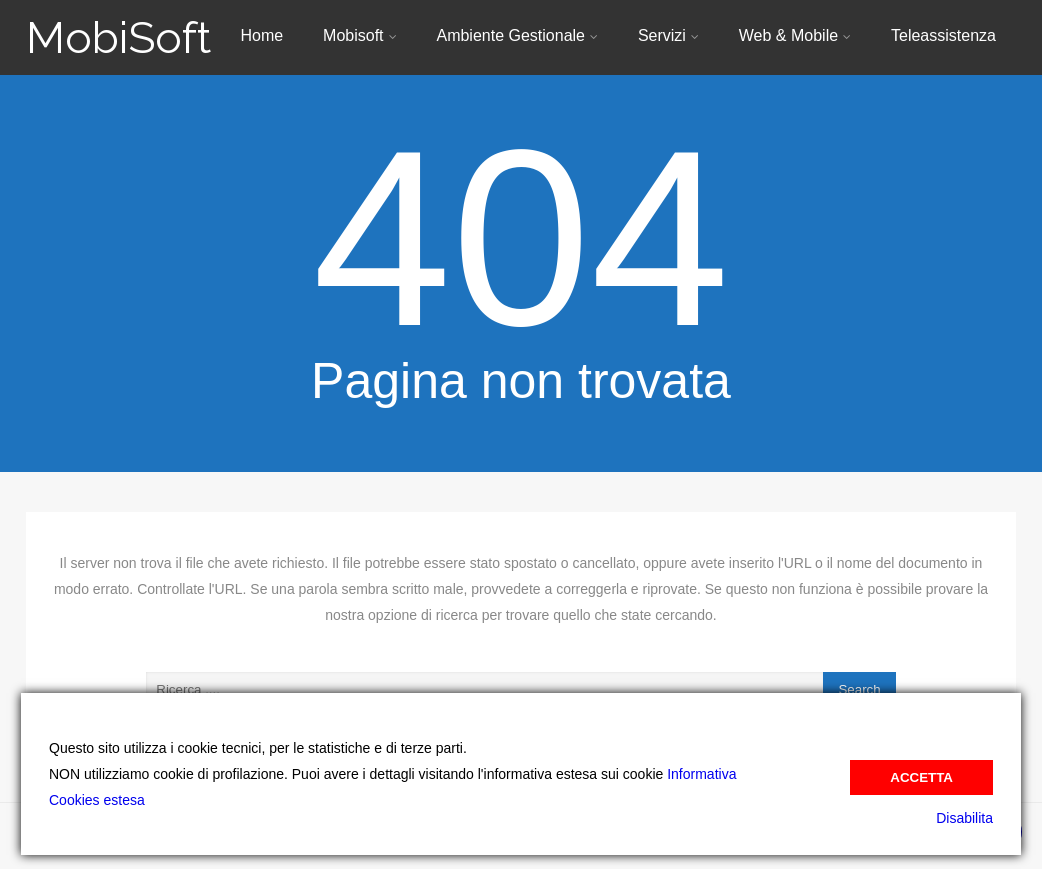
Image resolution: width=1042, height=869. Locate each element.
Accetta (921, 777)
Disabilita (964, 818)
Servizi (668, 35)
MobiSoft (118, 37)
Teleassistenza (943, 35)
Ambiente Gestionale (517, 35)
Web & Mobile (795, 35)
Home (262, 35)
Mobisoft (359, 35)
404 (520, 238)
